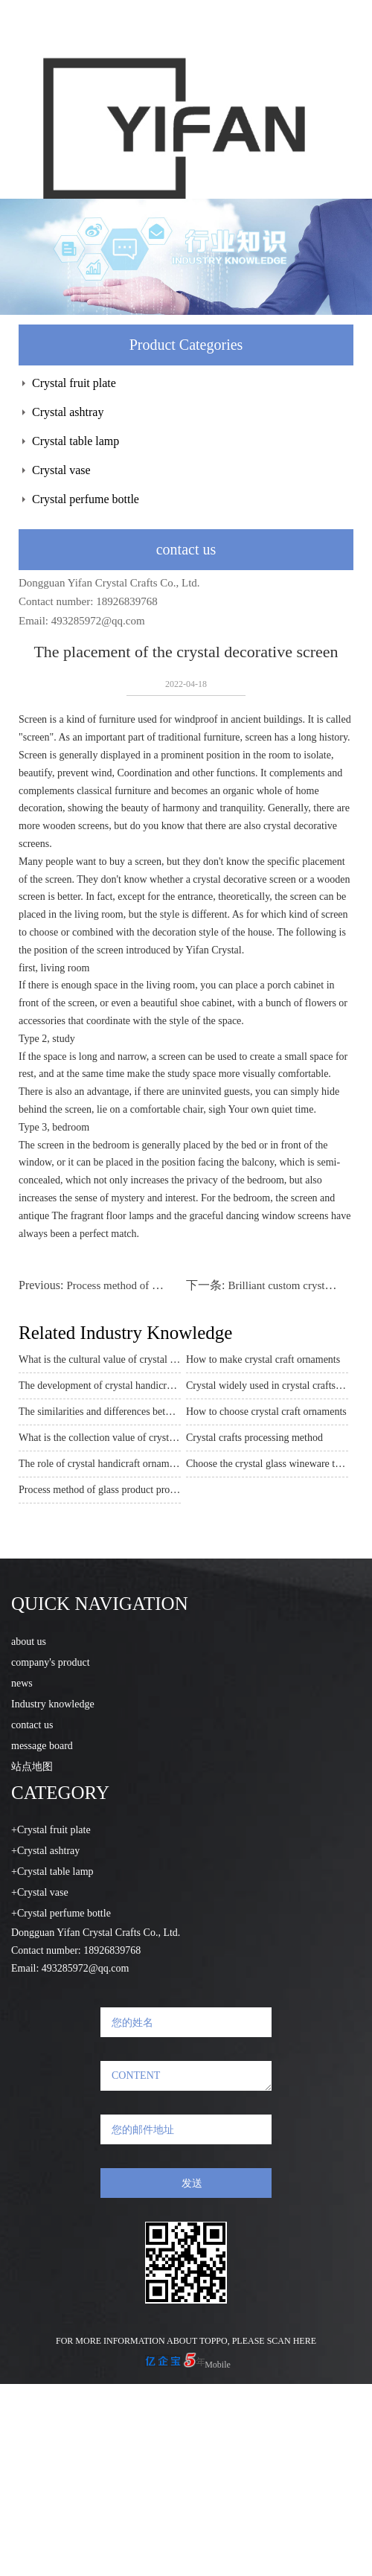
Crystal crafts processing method (254, 1437)
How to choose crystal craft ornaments (266, 1411)
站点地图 (32, 1766)
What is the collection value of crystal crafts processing (100, 1437)
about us (28, 1641)
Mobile (218, 2364)
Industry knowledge (52, 1704)
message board (42, 1745)
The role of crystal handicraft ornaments (100, 1463)
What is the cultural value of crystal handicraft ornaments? (100, 1359)
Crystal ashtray (67, 412)
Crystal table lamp (75, 441)
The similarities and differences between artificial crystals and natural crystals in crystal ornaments (100, 1411)
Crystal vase (61, 470)
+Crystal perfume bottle (61, 1913)
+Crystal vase (39, 1892)
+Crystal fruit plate (51, 1829)
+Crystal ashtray (45, 1850)
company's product (50, 1662)
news (22, 1683)
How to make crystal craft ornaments (263, 1359)
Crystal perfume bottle (85, 499)
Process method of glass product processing (163, 1285)
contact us (32, 1724)
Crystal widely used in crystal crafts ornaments (267, 1385)
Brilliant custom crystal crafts (294, 1285)
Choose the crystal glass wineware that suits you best (267, 1463)
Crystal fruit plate (74, 383)
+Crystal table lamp (52, 1871)
